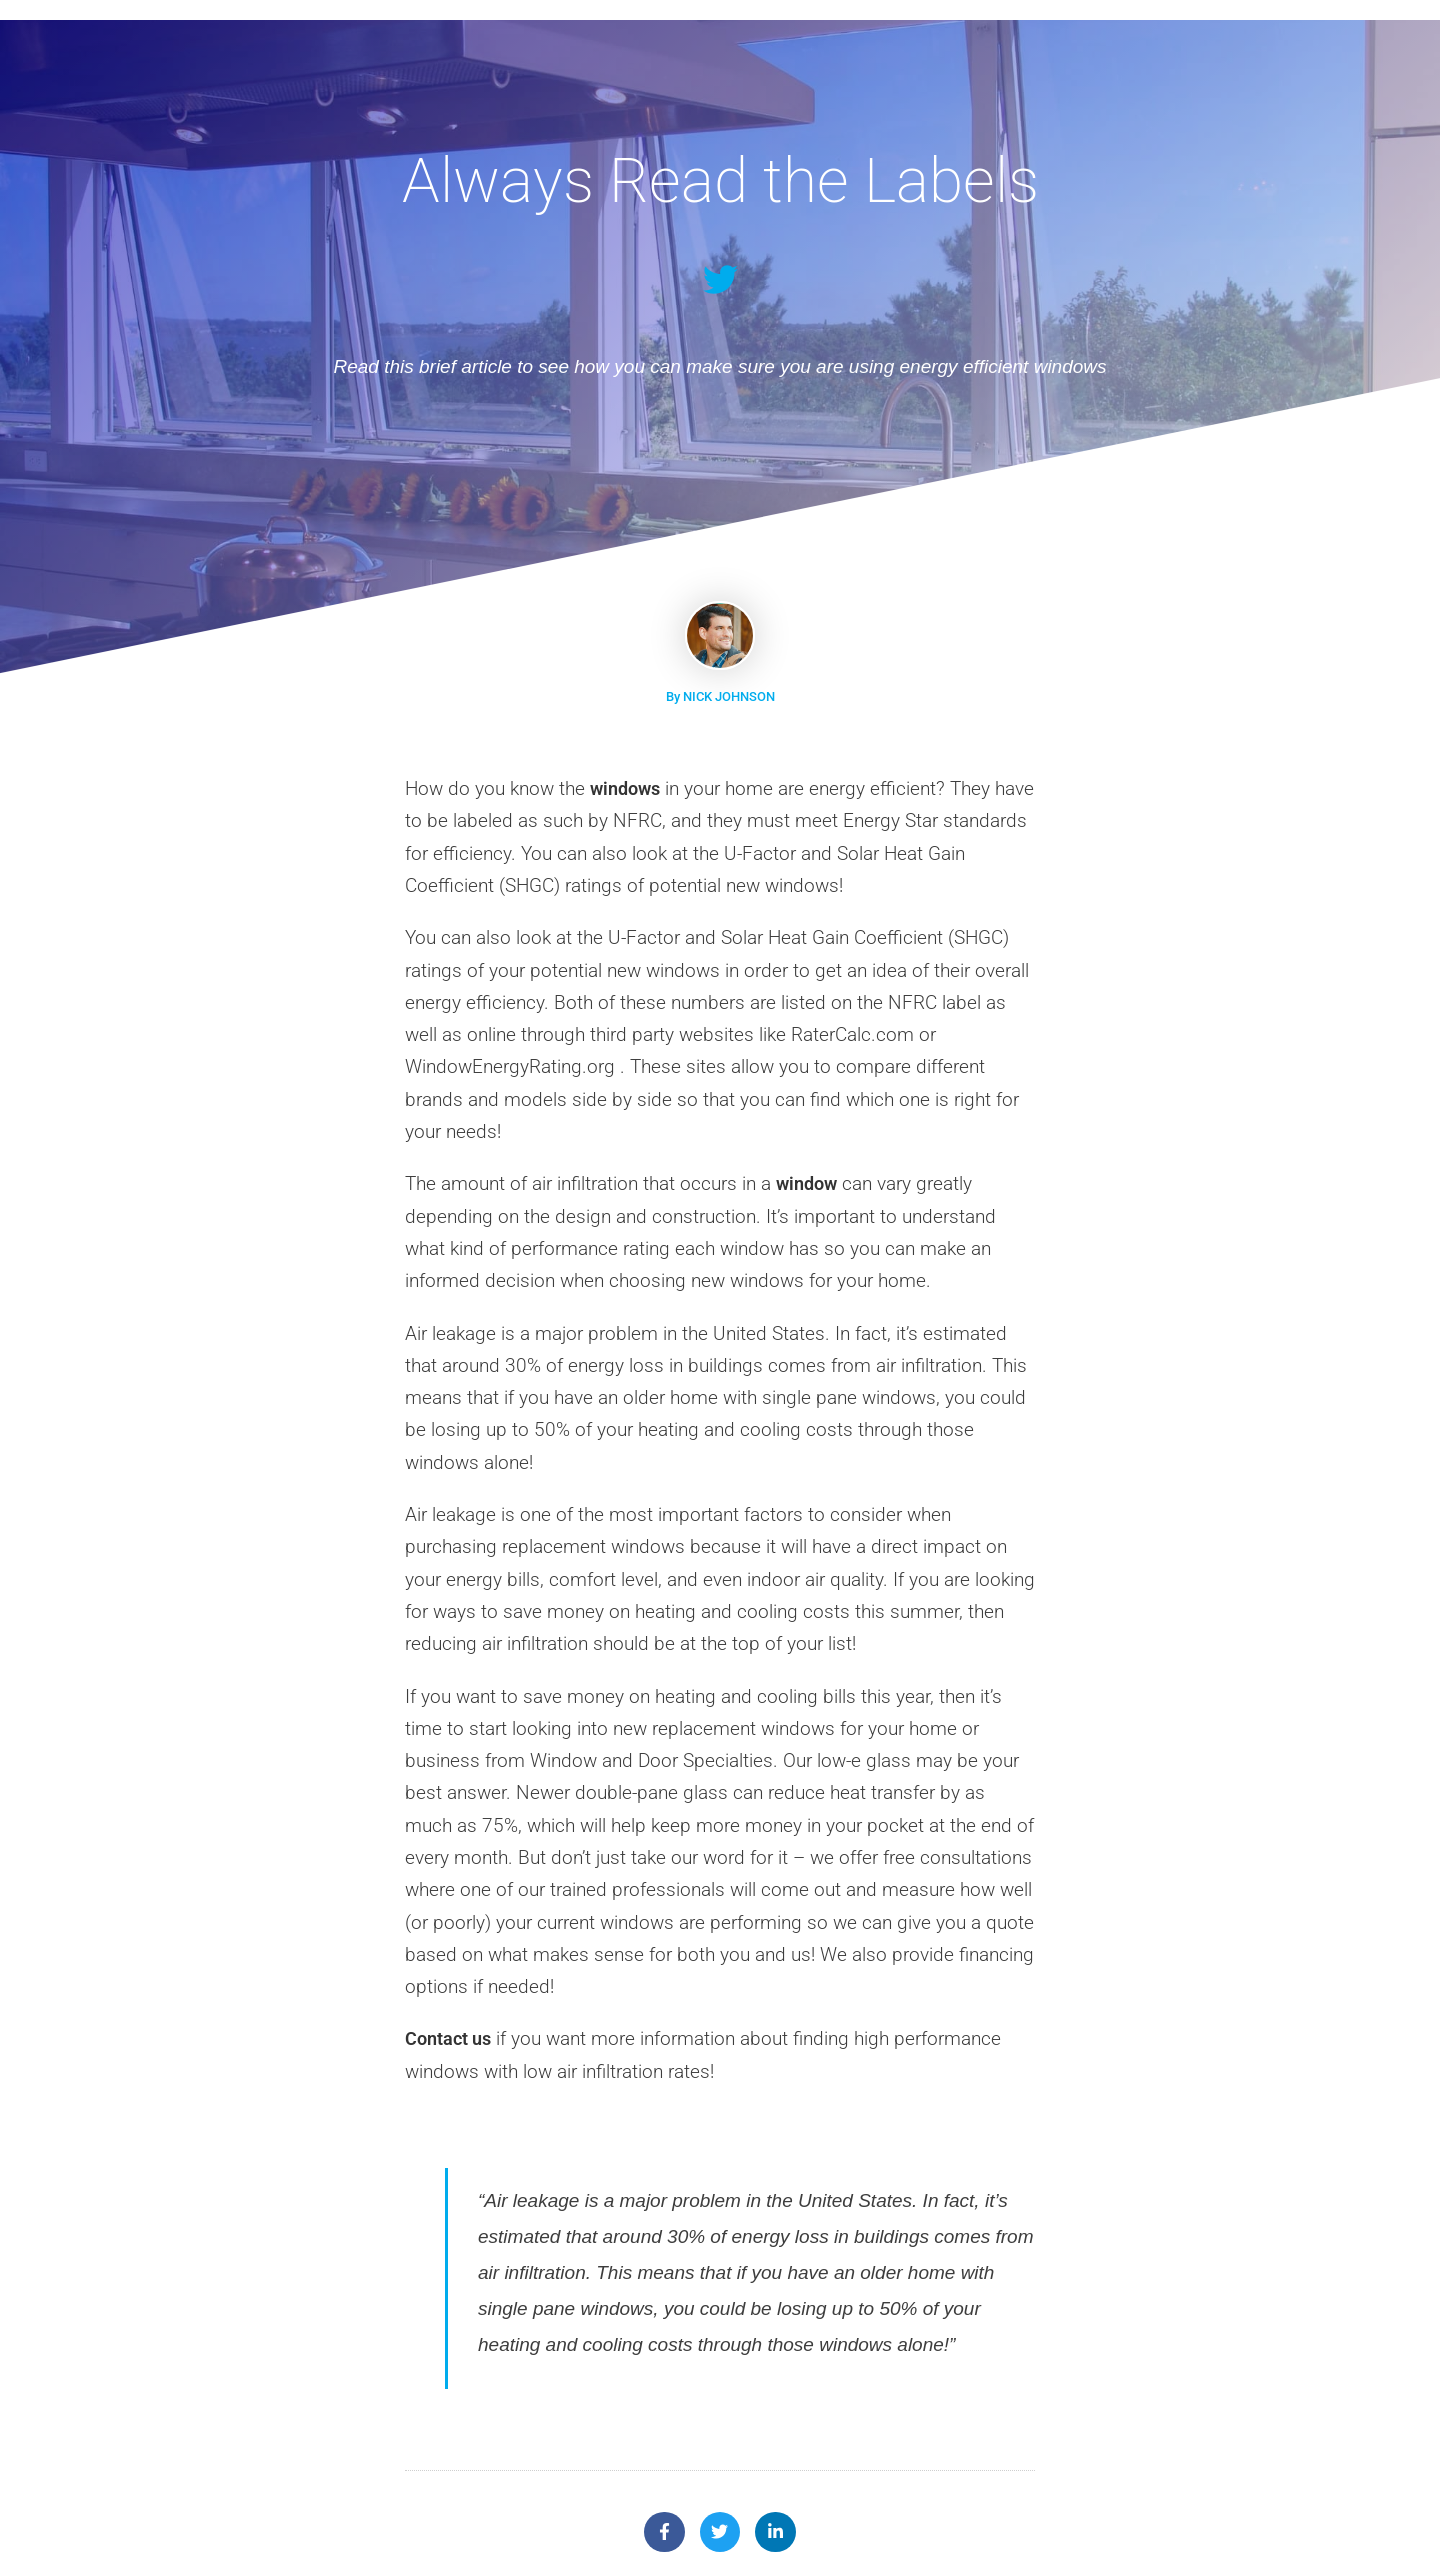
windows (628, 788)
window (809, 1183)
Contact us (451, 2038)
